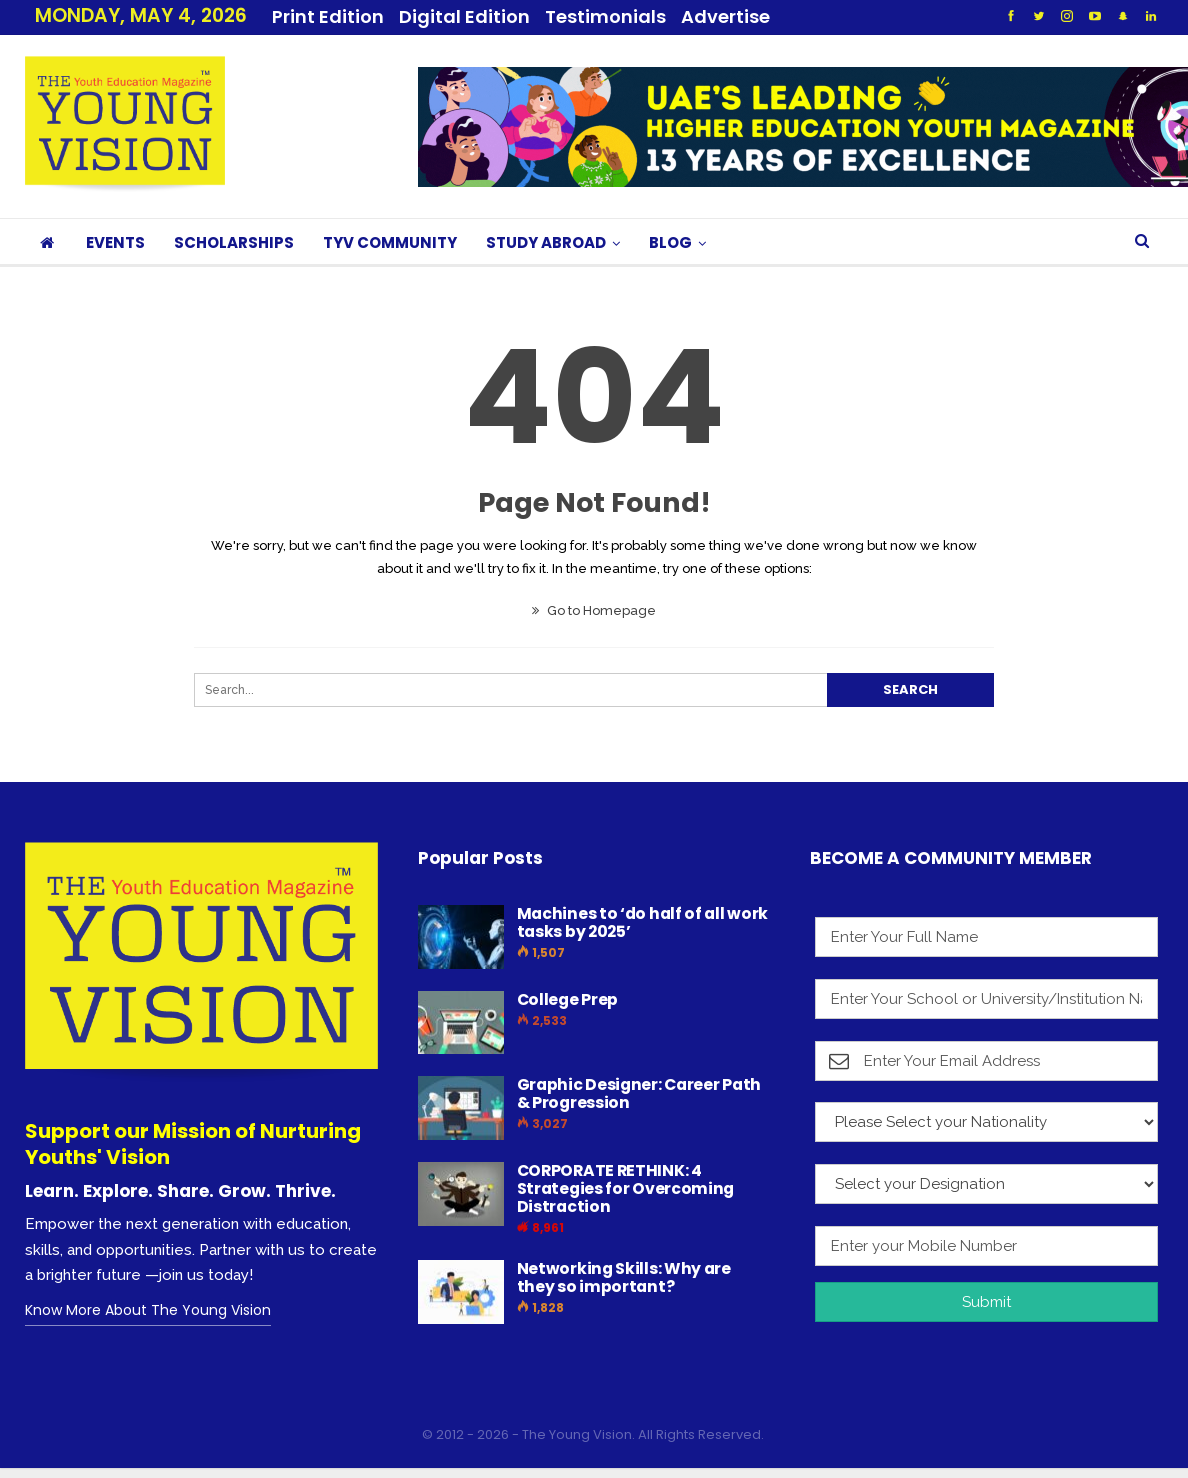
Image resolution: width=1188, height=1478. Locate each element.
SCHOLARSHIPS (234, 242)
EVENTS (115, 242)
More (712, 16)
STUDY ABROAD (546, 242)
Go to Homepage (594, 610)
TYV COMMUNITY (390, 242)
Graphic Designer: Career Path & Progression (639, 1093)
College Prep (567, 999)
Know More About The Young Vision (148, 1310)
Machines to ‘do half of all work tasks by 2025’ (642, 922)
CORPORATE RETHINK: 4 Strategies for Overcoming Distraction (626, 1188)
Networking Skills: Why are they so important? (624, 1277)
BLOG (670, 242)
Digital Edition (464, 16)
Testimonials (605, 16)
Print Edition (328, 16)
